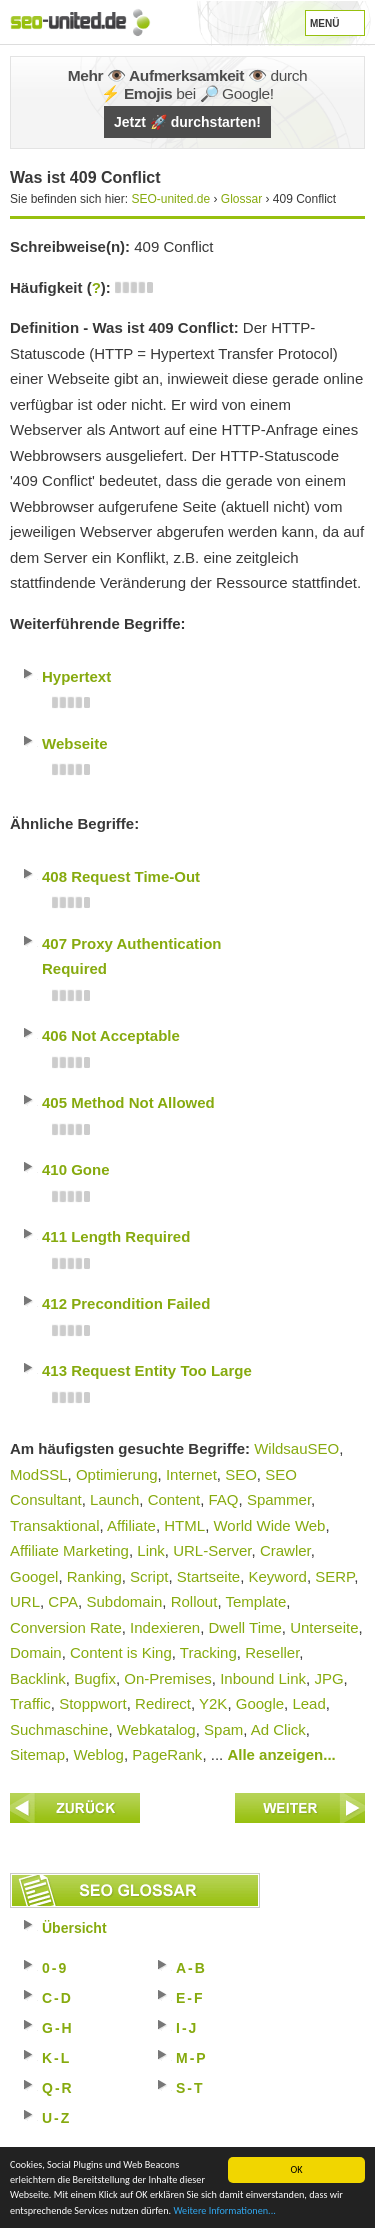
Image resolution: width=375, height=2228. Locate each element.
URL (25, 1601)
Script (149, 1576)
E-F (190, 1998)
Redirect (163, 1703)
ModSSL (39, 1474)
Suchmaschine (59, 1729)
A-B (191, 1968)
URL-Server (212, 1550)
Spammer (279, 1499)
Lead (308, 1703)
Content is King (121, 1652)
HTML (184, 1525)
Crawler (285, 1550)
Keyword (278, 1576)
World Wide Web (269, 1525)
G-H (58, 2028)
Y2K (213, 1703)
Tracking (208, 1652)
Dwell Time (244, 1627)
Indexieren (165, 1627)
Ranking (94, 1576)
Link (151, 1550)
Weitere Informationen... (224, 2211)
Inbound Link (263, 1678)
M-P (192, 2058)
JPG (328, 1678)
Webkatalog (156, 1729)
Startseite (208, 1576)
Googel (34, 1576)
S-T (190, 2088)
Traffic (30, 1703)
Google (260, 1703)
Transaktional (55, 1525)
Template (255, 1601)
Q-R (58, 2088)
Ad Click (278, 1729)
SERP (334, 1576)
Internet (191, 1474)
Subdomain (124, 1601)
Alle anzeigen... (281, 1754)
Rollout (194, 1601)
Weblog (98, 1754)
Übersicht (74, 1928)
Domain (36, 1652)
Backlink (38, 1678)
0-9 (55, 1968)
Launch (114, 1499)
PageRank (167, 1754)
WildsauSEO (296, 1448)
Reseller (272, 1652)
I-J (187, 2028)
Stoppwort (93, 1703)
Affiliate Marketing (69, 1550)
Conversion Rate (66, 1627)
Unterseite (324, 1627)
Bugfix (95, 1678)
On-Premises (168, 1678)
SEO (241, 1474)
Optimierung (117, 1474)
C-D (57, 1998)
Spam (223, 1729)
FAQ (224, 1499)
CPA (63, 1601)
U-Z (56, 2118)
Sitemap (37, 1754)
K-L (56, 2058)
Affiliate (131, 1525)
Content (174, 1499)
